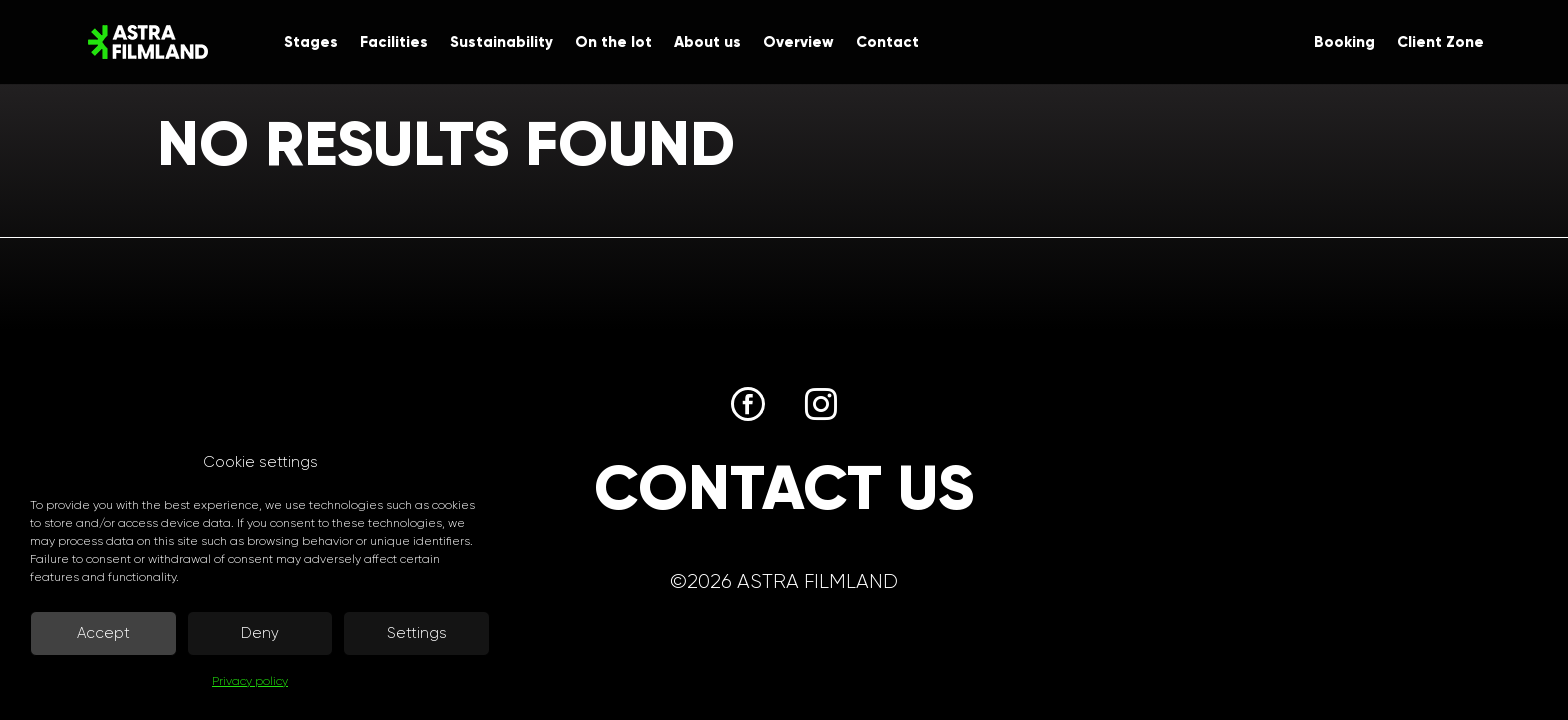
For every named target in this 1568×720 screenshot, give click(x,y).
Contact (887, 43)
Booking (1344, 43)
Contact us (784, 487)
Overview (798, 43)
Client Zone (1440, 43)
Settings (417, 633)
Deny (260, 633)
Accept (103, 633)
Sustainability (501, 43)
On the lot (613, 43)
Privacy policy (250, 681)
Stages (311, 43)
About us (707, 43)
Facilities (394, 43)
